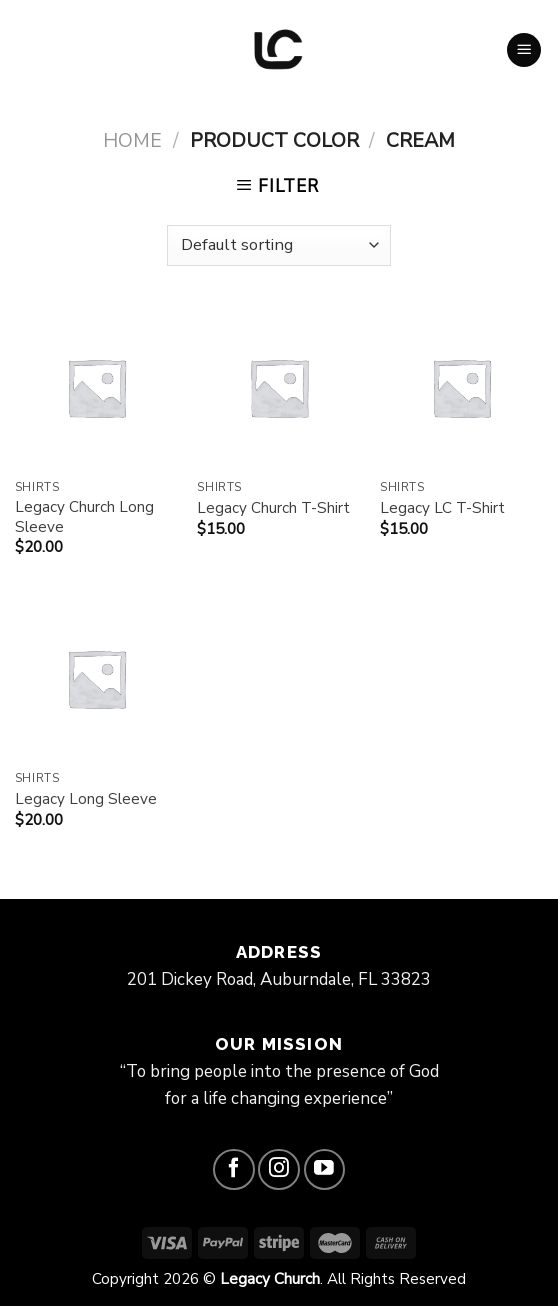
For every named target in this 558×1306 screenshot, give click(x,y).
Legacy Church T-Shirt (273, 508)
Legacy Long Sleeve (86, 799)
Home (132, 140)
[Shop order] (278, 245)
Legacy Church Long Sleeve (84, 517)
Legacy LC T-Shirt (442, 508)
